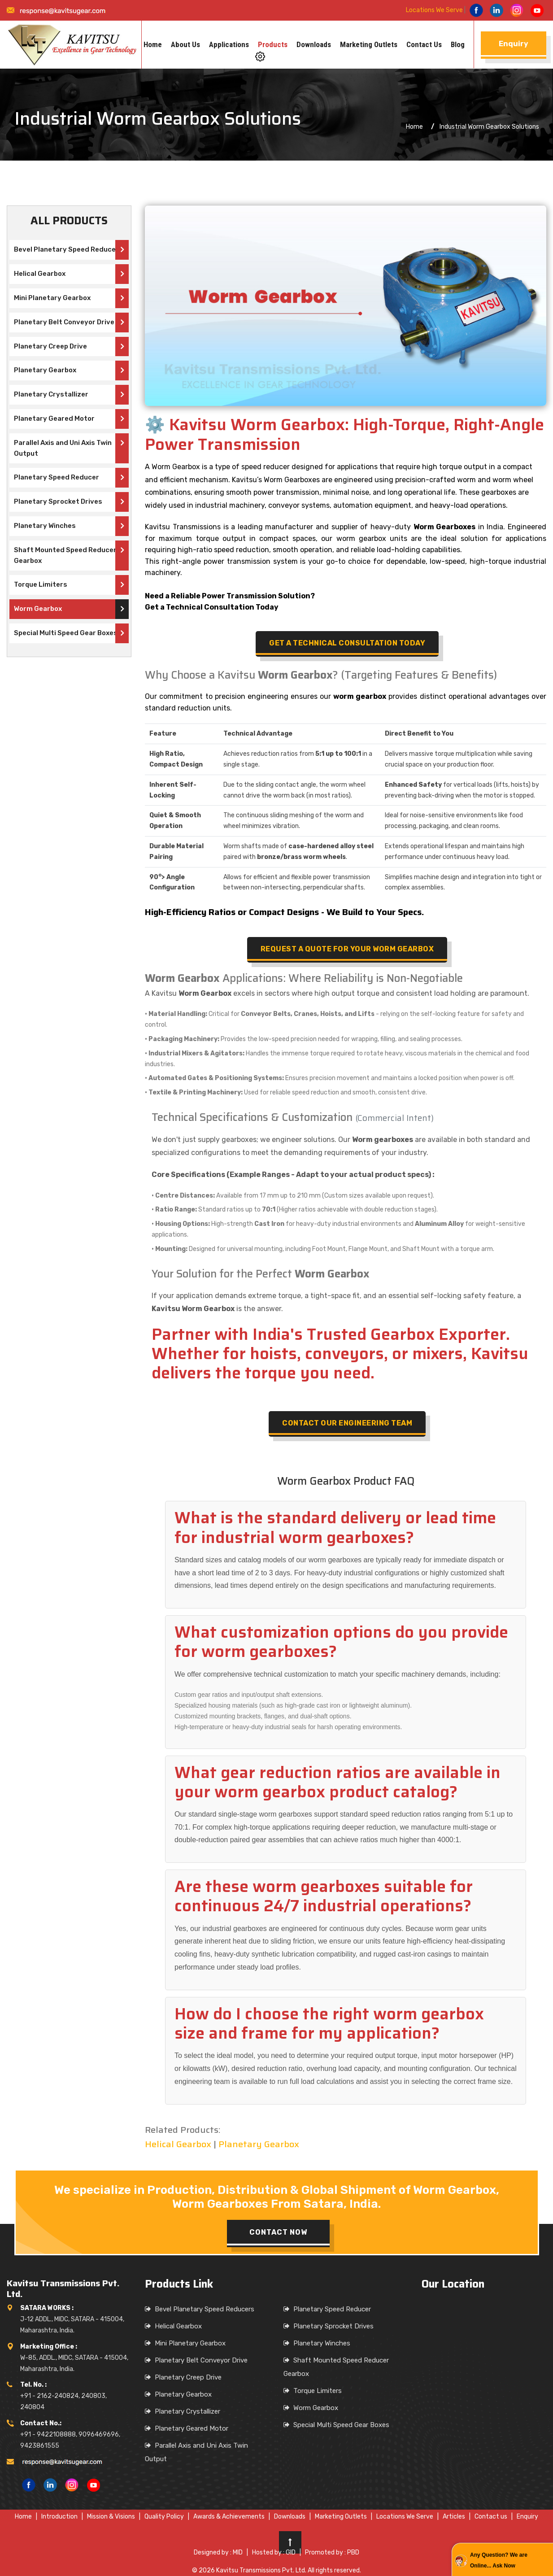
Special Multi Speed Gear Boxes (66, 633)
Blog (458, 44)
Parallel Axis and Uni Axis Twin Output (63, 448)
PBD (353, 2552)
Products (272, 44)
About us (185, 44)
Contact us (424, 44)
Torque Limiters (40, 584)
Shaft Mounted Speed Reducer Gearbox (65, 555)
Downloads (313, 44)
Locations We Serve (434, 10)
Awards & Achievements (229, 2516)
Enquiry (527, 2516)
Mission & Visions (111, 2516)
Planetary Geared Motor (54, 418)
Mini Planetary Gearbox (52, 298)
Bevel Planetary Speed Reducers (68, 249)
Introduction (59, 2516)
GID (291, 2552)
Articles (454, 2516)
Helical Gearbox (39, 274)
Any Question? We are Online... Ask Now (498, 2560)
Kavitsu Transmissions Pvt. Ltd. (261, 2570)
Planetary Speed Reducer (56, 477)
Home (153, 44)
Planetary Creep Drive (50, 346)
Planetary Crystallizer (51, 394)
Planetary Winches (45, 526)
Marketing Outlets (368, 44)
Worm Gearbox (38, 609)
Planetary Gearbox (45, 370)
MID (238, 2552)
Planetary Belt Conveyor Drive (64, 322)
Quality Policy (164, 2516)
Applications (229, 44)
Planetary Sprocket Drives (58, 501)
